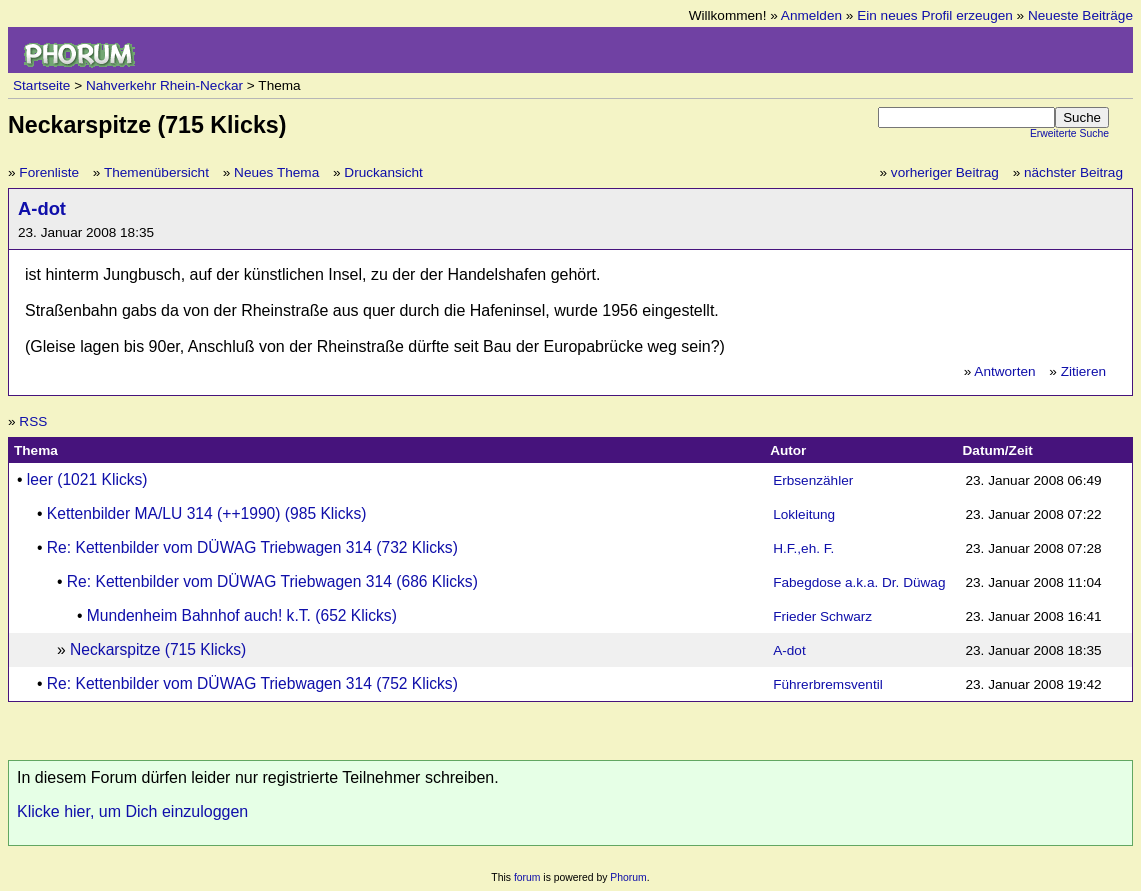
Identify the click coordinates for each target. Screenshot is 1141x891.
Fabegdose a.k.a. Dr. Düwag (859, 582)
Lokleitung (804, 514)
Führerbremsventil (828, 684)
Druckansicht (383, 172)
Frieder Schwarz (822, 616)
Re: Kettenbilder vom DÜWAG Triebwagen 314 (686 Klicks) (272, 581)
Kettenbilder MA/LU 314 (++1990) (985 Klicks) (207, 513)
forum (527, 877)
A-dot (42, 208)
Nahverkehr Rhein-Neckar (164, 85)
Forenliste (49, 172)
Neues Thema (276, 172)
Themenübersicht (156, 172)
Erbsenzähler (813, 480)
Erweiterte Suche (1069, 133)
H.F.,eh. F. (803, 548)
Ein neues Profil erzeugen (935, 15)
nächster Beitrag (1073, 172)
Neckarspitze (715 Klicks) (158, 649)
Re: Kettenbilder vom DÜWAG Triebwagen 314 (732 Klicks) (252, 547)
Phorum (628, 877)
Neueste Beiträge (1080, 15)
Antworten (1004, 371)
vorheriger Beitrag (945, 172)
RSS (33, 421)
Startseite (41, 85)
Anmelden (811, 15)
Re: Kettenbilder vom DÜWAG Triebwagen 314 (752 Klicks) (252, 683)
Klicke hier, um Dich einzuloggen (132, 811)
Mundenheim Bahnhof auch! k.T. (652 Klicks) (242, 615)
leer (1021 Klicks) (87, 479)
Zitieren (1083, 371)
